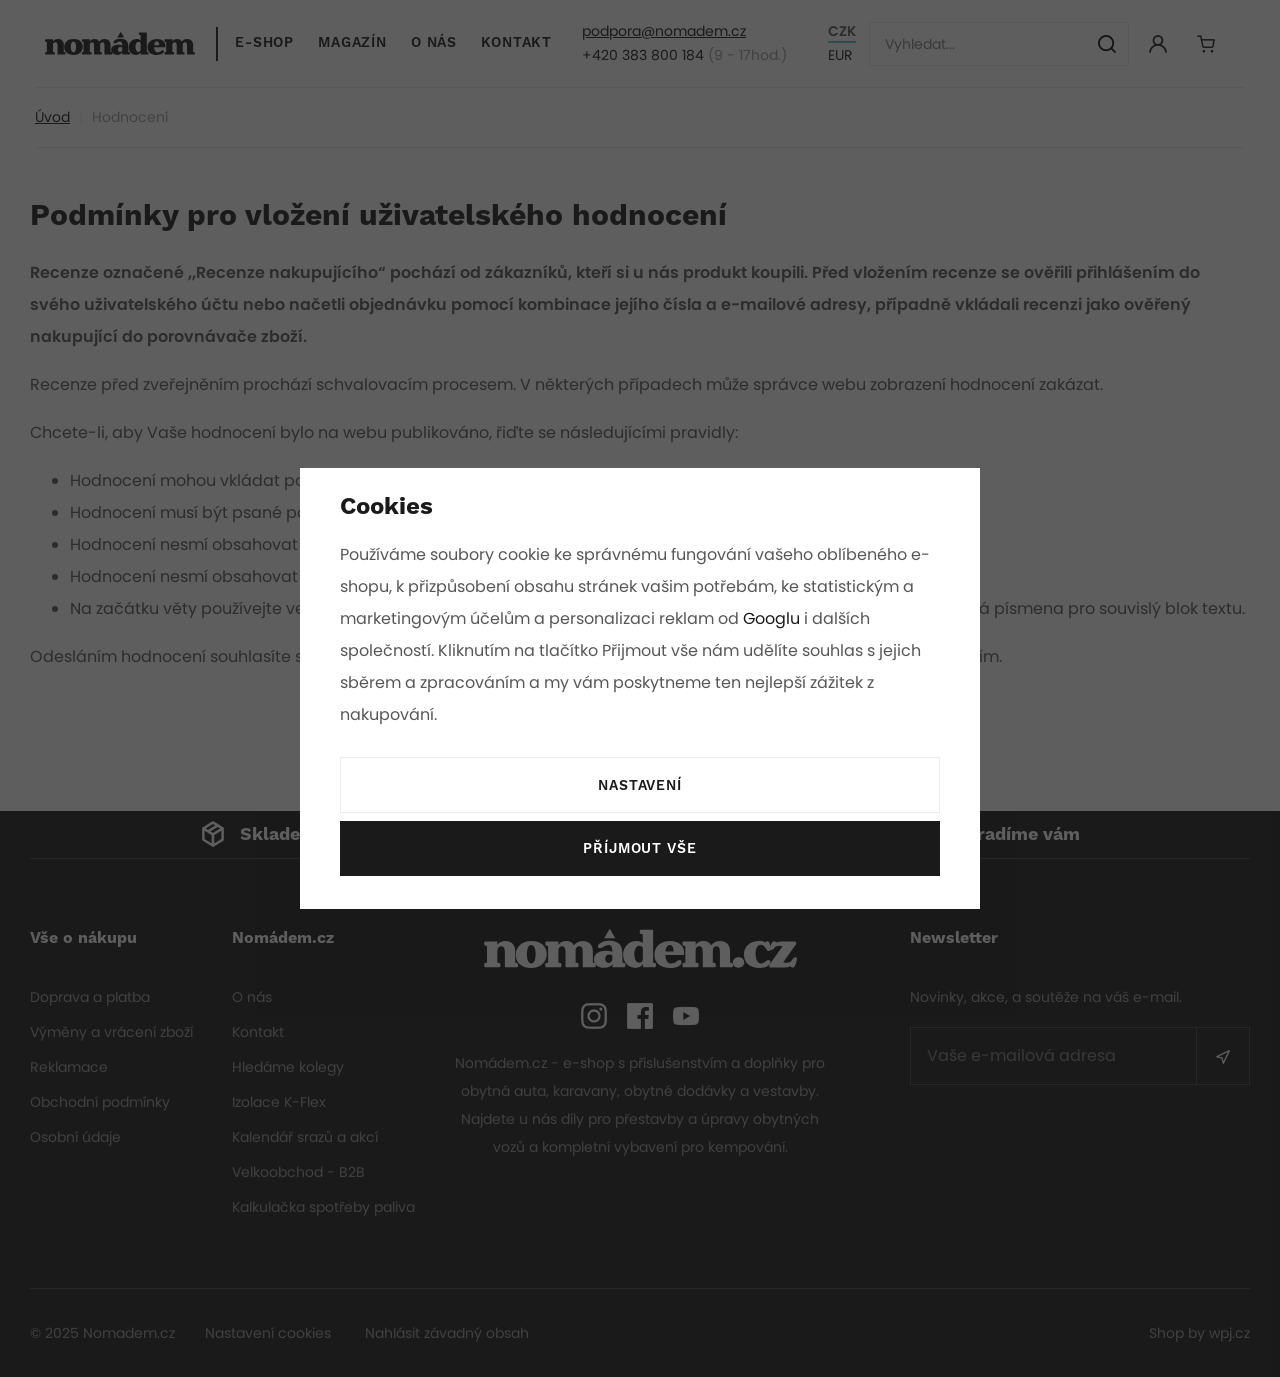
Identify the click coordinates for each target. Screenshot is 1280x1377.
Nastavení (640, 786)
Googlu (775, 618)
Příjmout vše (640, 849)
